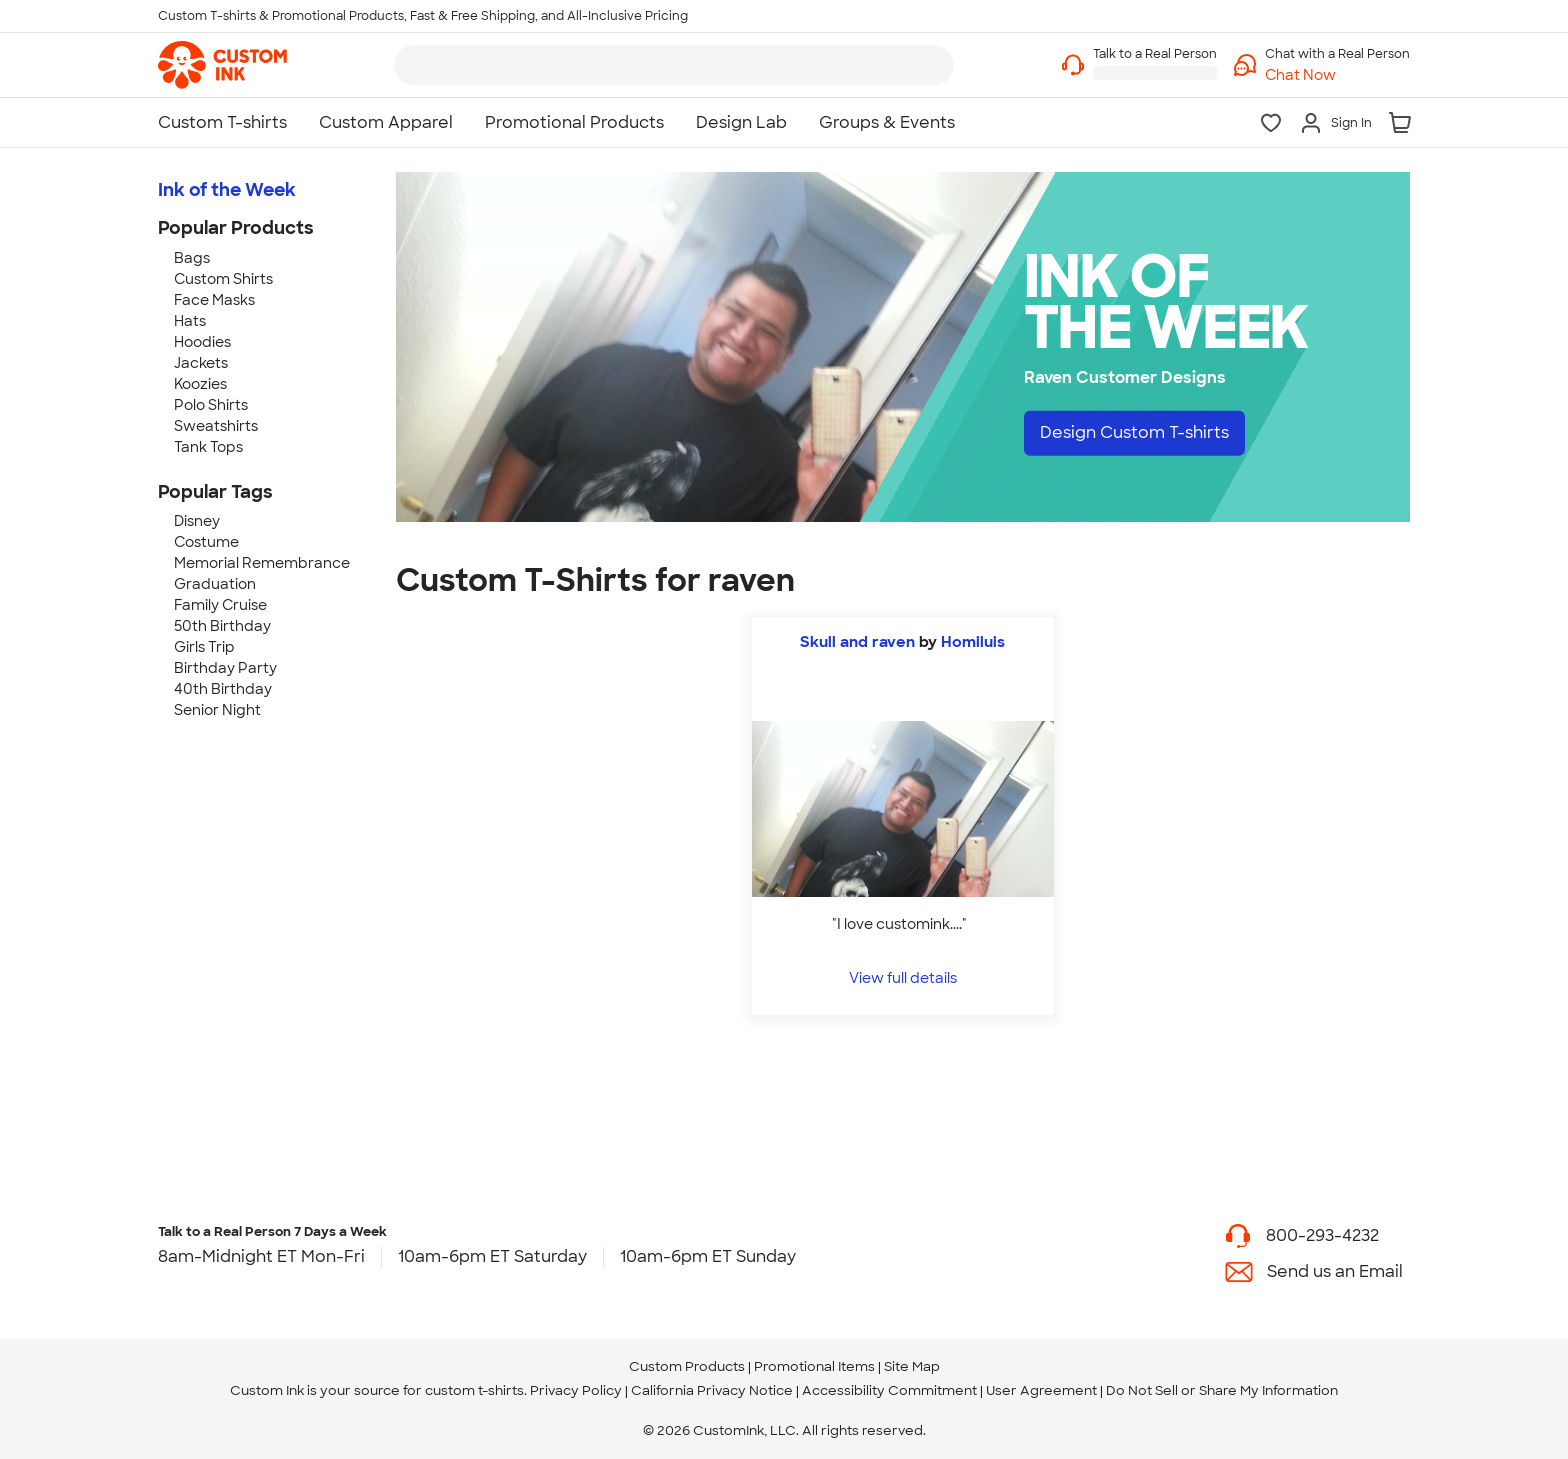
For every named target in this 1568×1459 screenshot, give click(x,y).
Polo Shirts (211, 405)
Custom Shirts (223, 279)
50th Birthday (222, 626)
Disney (197, 521)
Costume (206, 542)
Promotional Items (814, 1366)
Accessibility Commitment (889, 1390)
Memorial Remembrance (262, 563)
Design (1134, 432)
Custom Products (687, 1366)
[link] (222, 65)
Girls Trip (204, 647)
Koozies (200, 384)
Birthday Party (225, 668)
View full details (903, 977)
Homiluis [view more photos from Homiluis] (973, 642)
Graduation (215, 584)
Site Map (912, 1366)
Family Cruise (220, 605)
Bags (192, 258)
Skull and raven (857, 642)
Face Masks (214, 300)
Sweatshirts (216, 426)
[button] (1337, 75)
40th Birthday (223, 689)
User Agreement (1041, 1390)
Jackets (201, 363)
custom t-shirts (474, 1390)
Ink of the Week (227, 190)
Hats (190, 321)
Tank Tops (208, 447)
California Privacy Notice (712, 1390)
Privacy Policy (576, 1390)
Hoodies (202, 342)
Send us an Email (1335, 1271)
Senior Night (217, 710)
